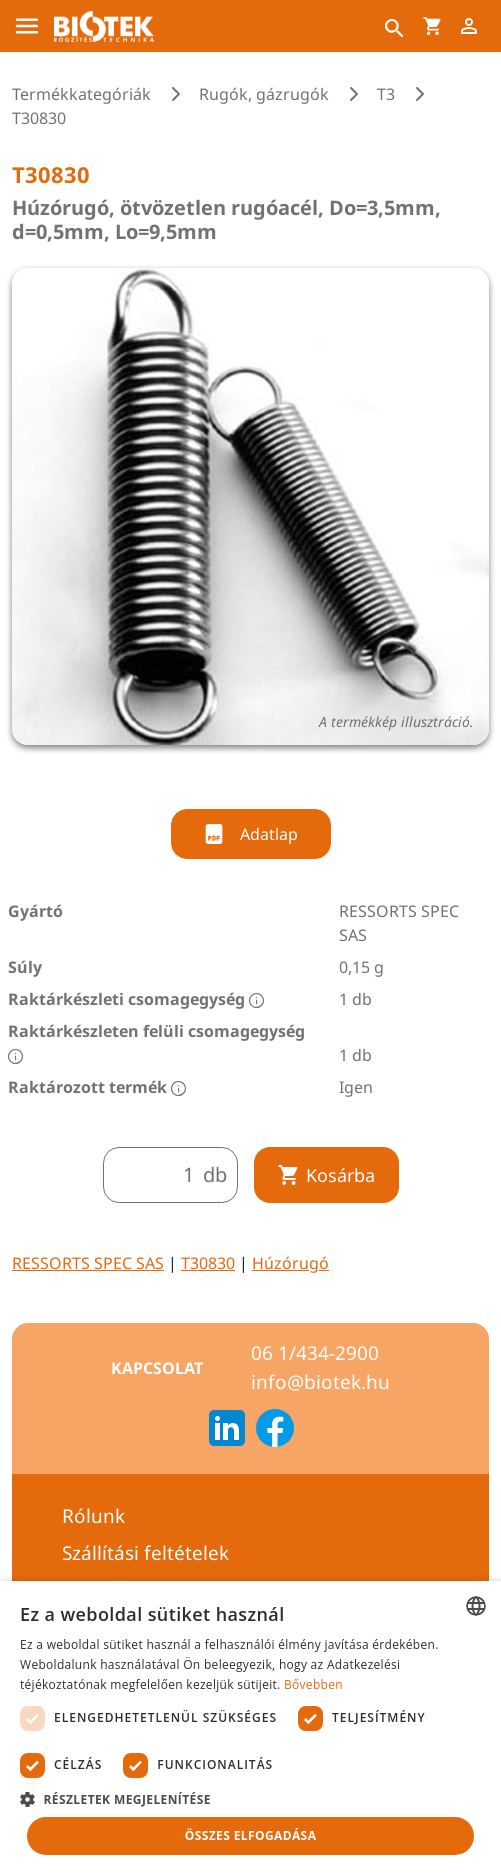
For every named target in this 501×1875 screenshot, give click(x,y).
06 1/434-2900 (315, 1353)
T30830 (208, 1263)
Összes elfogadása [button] (251, 1835)
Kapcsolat (157, 1368)
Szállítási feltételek (145, 1553)
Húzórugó (290, 1263)
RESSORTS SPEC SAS (88, 1263)
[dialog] (250, 1728)
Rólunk (93, 1516)
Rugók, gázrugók (264, 94)
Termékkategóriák (81, 94)
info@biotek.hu (320, 1382)
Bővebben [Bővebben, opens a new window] (313, 1684)
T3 (386, 94)
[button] (250, 1799)
